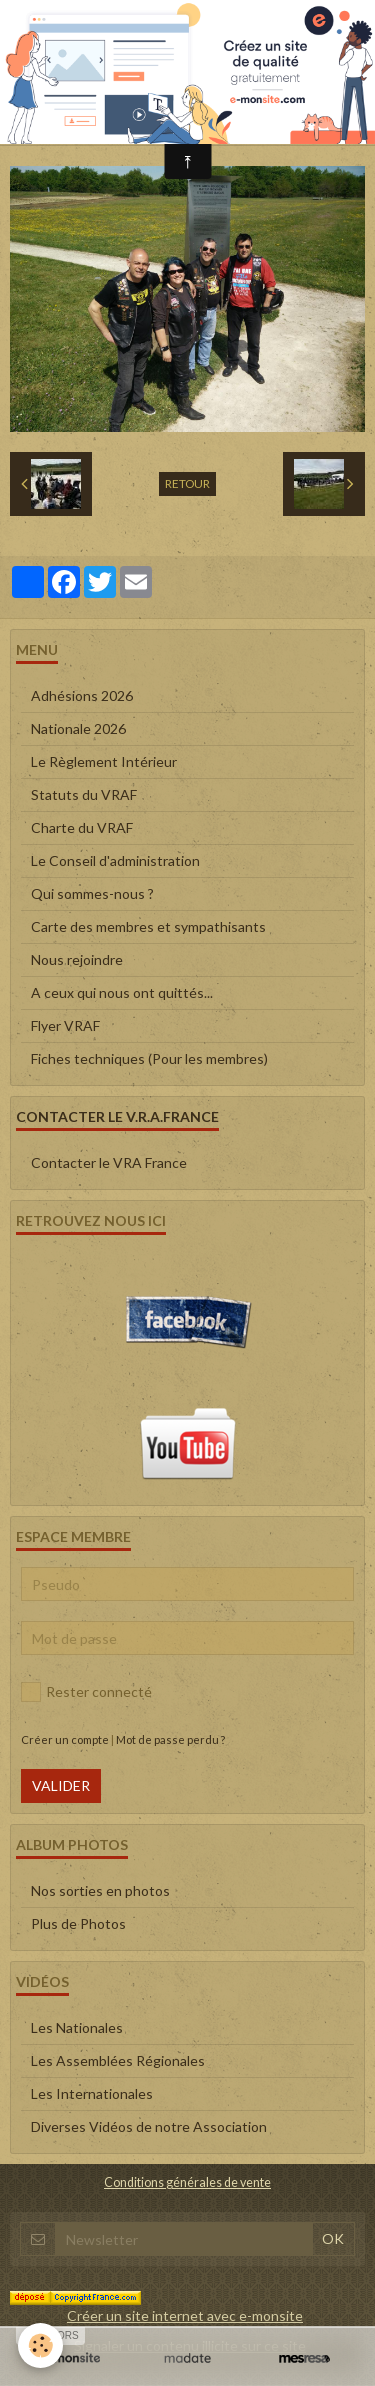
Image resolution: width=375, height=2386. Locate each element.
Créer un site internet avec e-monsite (185, 2315)
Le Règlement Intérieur (104, 761)
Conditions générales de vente (187, 2182)
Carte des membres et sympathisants (148, 926)
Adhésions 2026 (82, 695)
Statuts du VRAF (84, 794)
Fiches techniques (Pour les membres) (149, 1058)
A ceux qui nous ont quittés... (122, 992)
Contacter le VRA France (109, 1162)
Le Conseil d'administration (115, 860)
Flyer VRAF (65, 1025)
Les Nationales (77, 2027)
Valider (61, 1785)
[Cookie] (40, 2345)
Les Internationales (92, 2093)
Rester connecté (86, 1692)
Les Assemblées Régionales (118, 2060)
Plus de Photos (78, 1923)
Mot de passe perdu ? (170, 1739)
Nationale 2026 (78, 728)
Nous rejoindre (77, 959)
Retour (187, 483)
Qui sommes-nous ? (92, 893)
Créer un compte (65, 1739)
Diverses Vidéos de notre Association (149, 2126)
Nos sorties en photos (100, 1890)
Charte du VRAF (82, 827)
